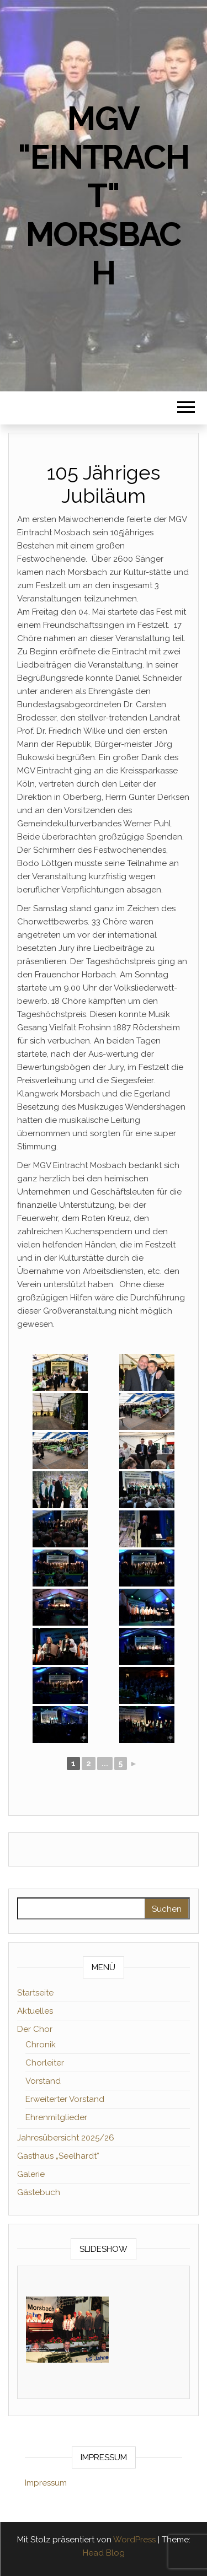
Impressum (46, 2483)
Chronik (40, 2045)
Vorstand (43, 2081)
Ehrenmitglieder (56, 2117)
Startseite (35, 1993)
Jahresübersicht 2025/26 (65, 2138)
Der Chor (34, 2029)
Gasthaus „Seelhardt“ (58, 2156)
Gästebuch (38, 2192)
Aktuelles (35, 2011)
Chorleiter (44, 2063)
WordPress (134, 2540)
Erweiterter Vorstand (64, 2099)
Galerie (31, 2174)
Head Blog (104, 2553)
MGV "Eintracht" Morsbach (103, 195)
